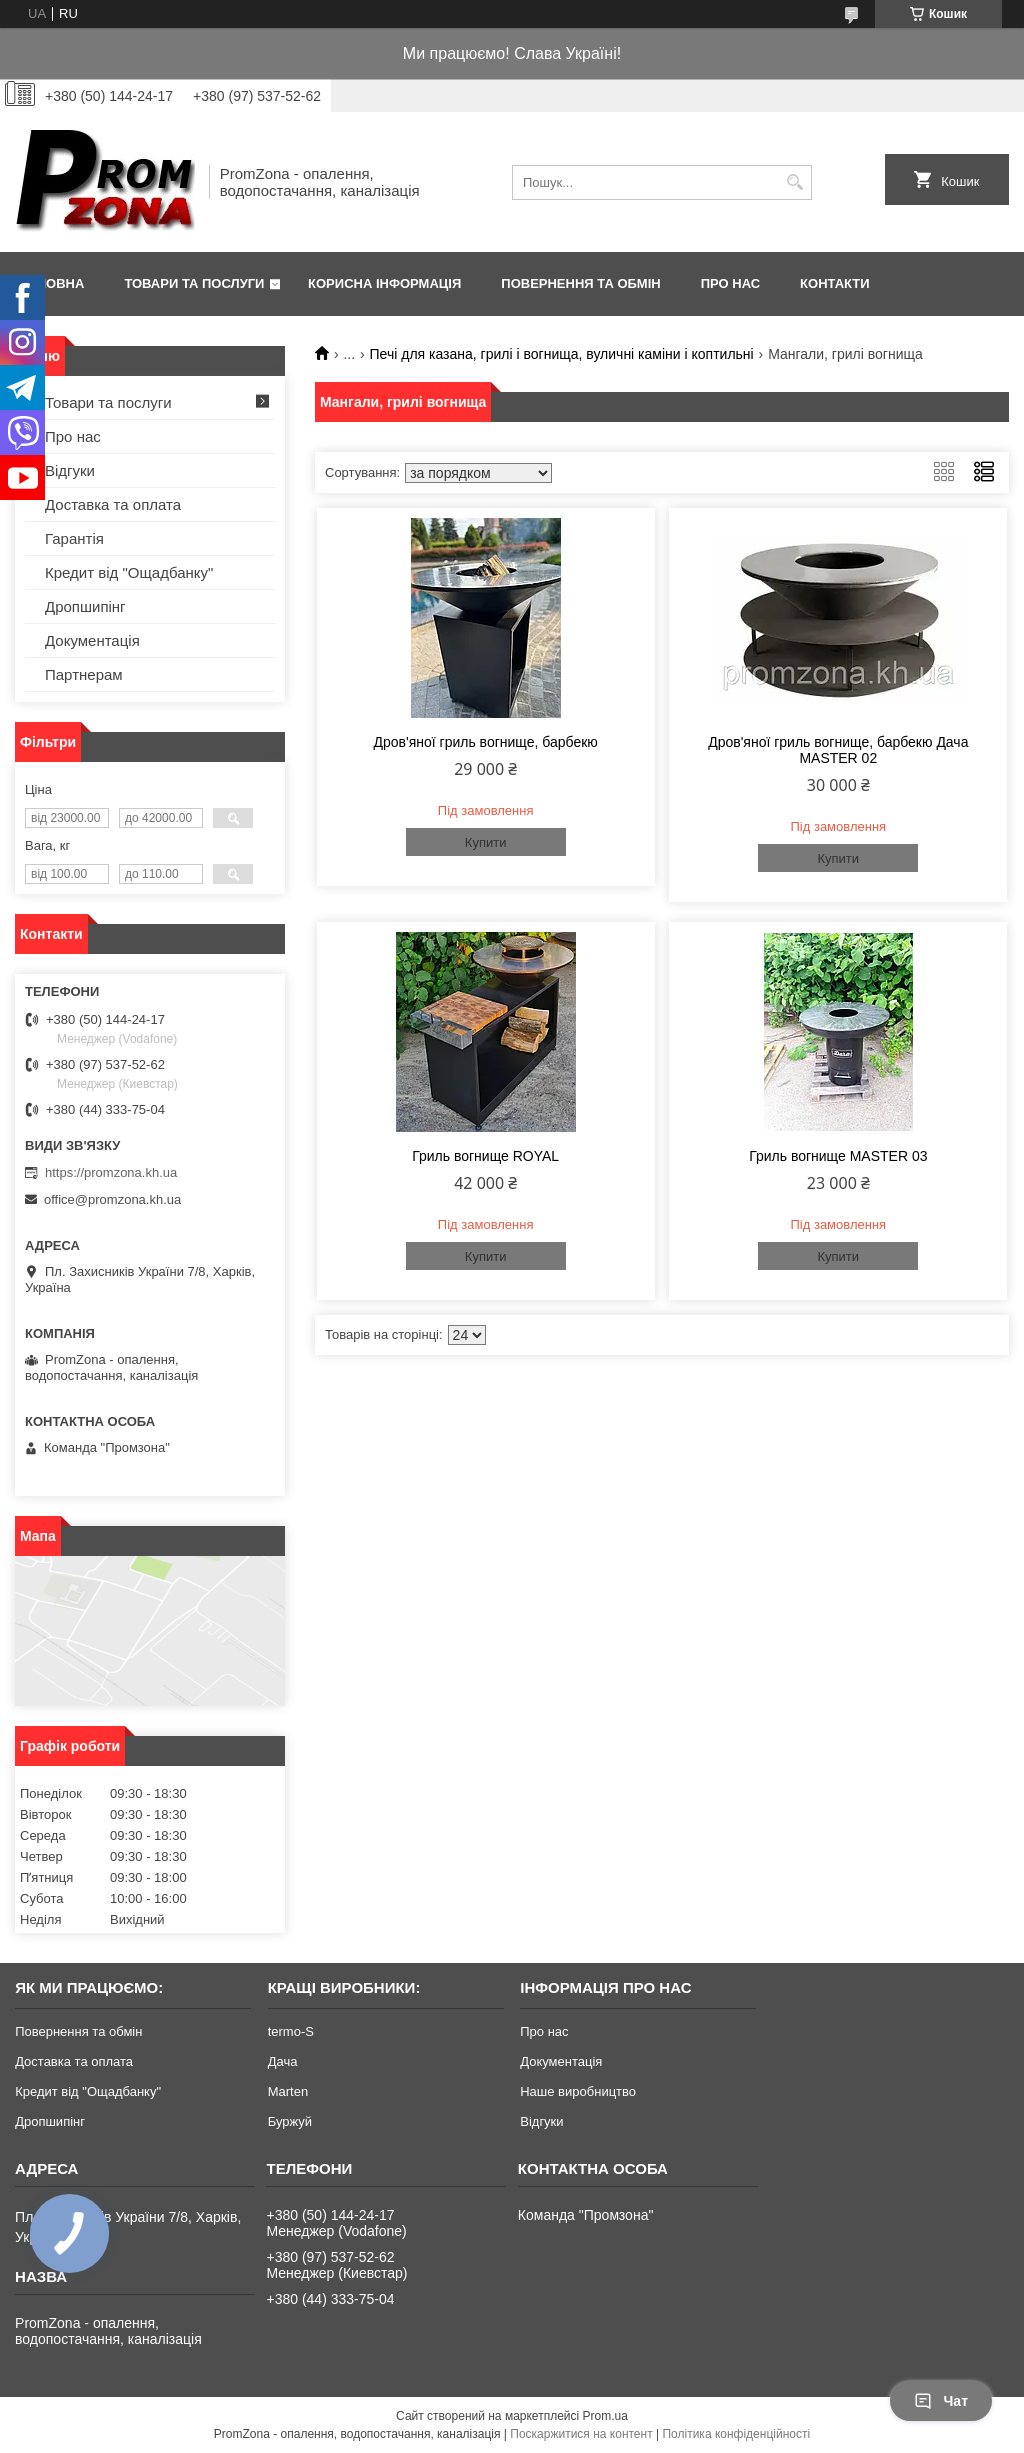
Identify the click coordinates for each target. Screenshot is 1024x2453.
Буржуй (290, 2121)
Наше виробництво (578, 2091)
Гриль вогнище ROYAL (485, 1156)
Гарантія (74, 538)
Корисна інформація (384, 283)
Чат (941, 2401)
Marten (288, 2091)
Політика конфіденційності (736, 2434)
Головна (52, 283)
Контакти (835, 283)
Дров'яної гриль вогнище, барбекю (486, 742)
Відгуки (70, 470)
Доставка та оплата (113, 504)
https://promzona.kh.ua (111, 1172)
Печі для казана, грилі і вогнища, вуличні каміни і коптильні (562, 354)
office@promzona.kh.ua (112, 1199)
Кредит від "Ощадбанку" (129, 572)
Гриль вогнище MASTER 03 (838, 1156)
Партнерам (84, 674)
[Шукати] (794, 182)
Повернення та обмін (580, 283)
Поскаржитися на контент (581, 2434)
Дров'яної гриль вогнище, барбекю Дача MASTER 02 (838, 750)
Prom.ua (605, 2416)
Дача (283, 2061)
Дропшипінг (85, 606)
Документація (92, 640)
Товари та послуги (194, 283)
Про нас (730, 283)
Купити (486, 842)
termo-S (291, 2031)
